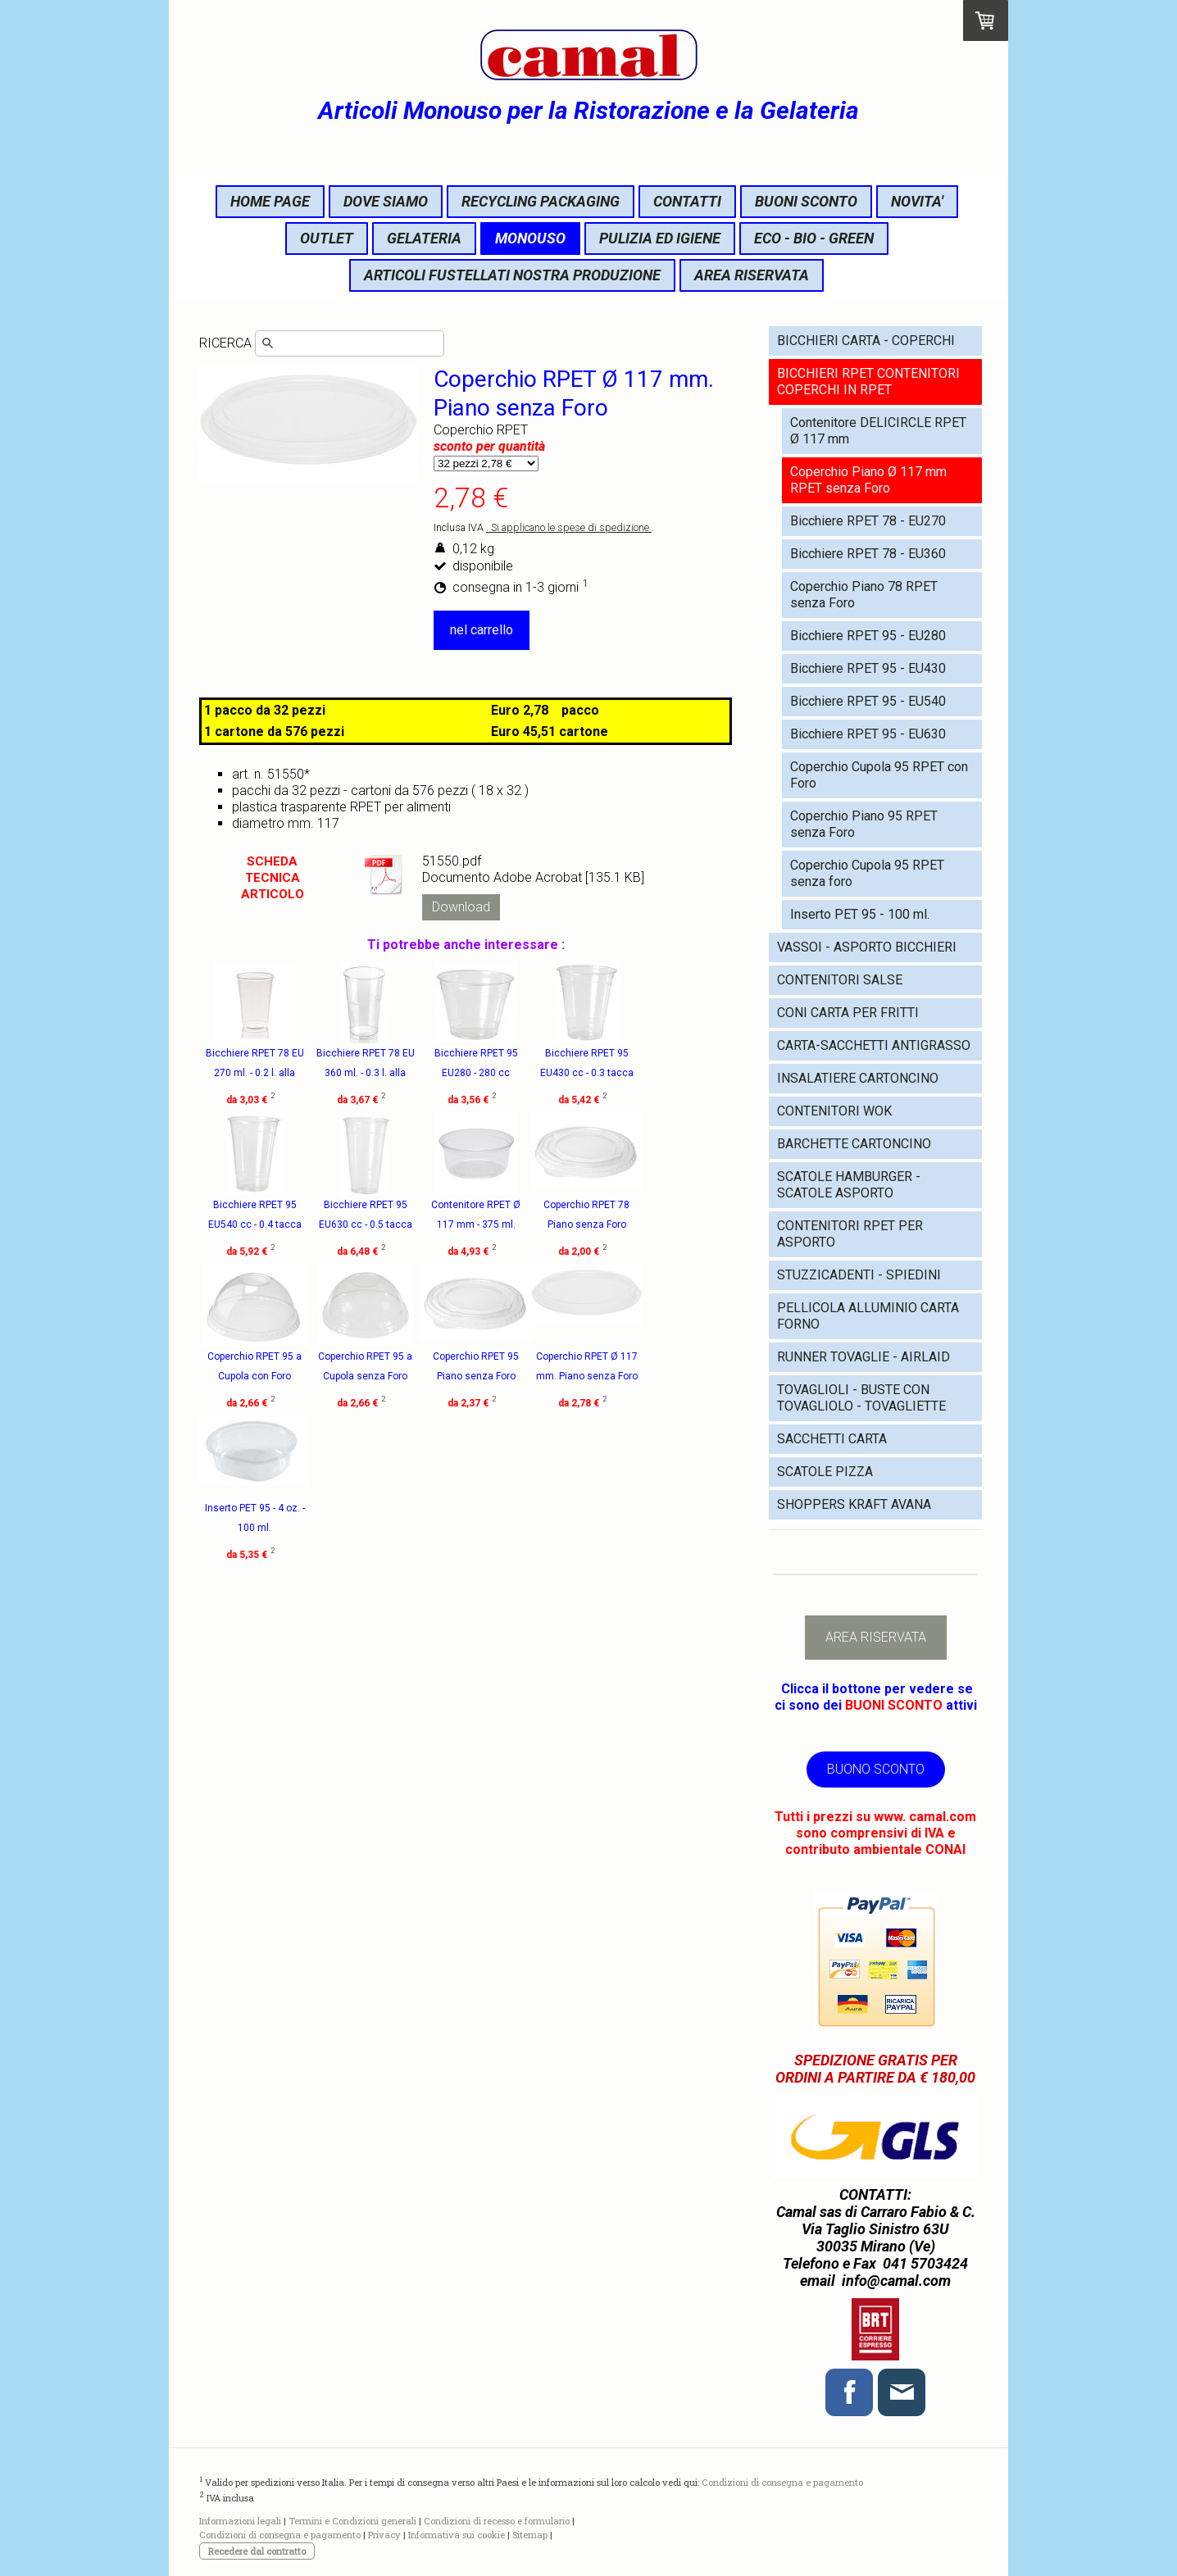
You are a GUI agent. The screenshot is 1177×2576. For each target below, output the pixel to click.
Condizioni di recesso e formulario (497, 2521)
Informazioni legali (240, 2521)
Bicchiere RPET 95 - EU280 (868, 635)
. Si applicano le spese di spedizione (569, 527)
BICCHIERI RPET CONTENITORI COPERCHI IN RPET (868, 382)
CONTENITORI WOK (834, 1111)
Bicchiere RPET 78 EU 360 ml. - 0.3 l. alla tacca (386, 1072)
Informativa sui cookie (456, 2534)
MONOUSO (530, 238)
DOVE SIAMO (385, 201)
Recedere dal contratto (257, 2551)
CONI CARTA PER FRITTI (848, 1012)
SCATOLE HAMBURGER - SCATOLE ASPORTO (848, 1185)
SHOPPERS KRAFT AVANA (854, 1504)
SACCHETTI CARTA (832, 1439)
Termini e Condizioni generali (352, 2521)
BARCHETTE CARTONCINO (854, 1144)
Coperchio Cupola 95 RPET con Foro (879, 775)
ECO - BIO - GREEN (814, 238)
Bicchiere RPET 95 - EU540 (868, 701)
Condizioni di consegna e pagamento (782, 2481)
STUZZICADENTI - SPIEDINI (859, 1275)
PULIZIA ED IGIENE (659, 238)
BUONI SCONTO (806, 201)
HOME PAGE (270, 201)
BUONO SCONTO (876, 1769)
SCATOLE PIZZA (825, 1471)
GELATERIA (424, 238)
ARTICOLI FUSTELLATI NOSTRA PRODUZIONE (512, 275)
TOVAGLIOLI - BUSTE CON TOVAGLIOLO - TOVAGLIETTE (861, 1398)
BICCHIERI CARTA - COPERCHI (866, 340)
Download (461, 907)
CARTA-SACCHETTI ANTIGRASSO (873, 1045)
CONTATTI (687, 201)
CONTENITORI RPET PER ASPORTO (850, 1234)
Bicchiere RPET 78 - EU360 (868, 553)
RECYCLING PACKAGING (540, 201)
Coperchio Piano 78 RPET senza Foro (864, 595)
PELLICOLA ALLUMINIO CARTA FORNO (868, 1316)
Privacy (384, 2534)
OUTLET (326, 238)
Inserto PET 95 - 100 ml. (859, 914)
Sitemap (530, 2534)
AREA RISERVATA (751, 275)
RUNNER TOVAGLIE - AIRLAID (863, 1357)
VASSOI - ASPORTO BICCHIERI (867, 947)
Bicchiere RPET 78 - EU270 (868, 521)
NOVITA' (917, 201)
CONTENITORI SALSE (839, 980)
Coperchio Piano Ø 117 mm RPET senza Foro (868, 480)
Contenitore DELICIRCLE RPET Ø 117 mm (878, 431)
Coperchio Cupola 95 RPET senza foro (867, 873)
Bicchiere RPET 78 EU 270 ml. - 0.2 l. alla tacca (255, 1072)
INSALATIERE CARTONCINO (857, 1078)
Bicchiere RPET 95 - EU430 (868, 668)
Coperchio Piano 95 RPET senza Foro (864, 824)
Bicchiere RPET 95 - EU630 (868, 734)
